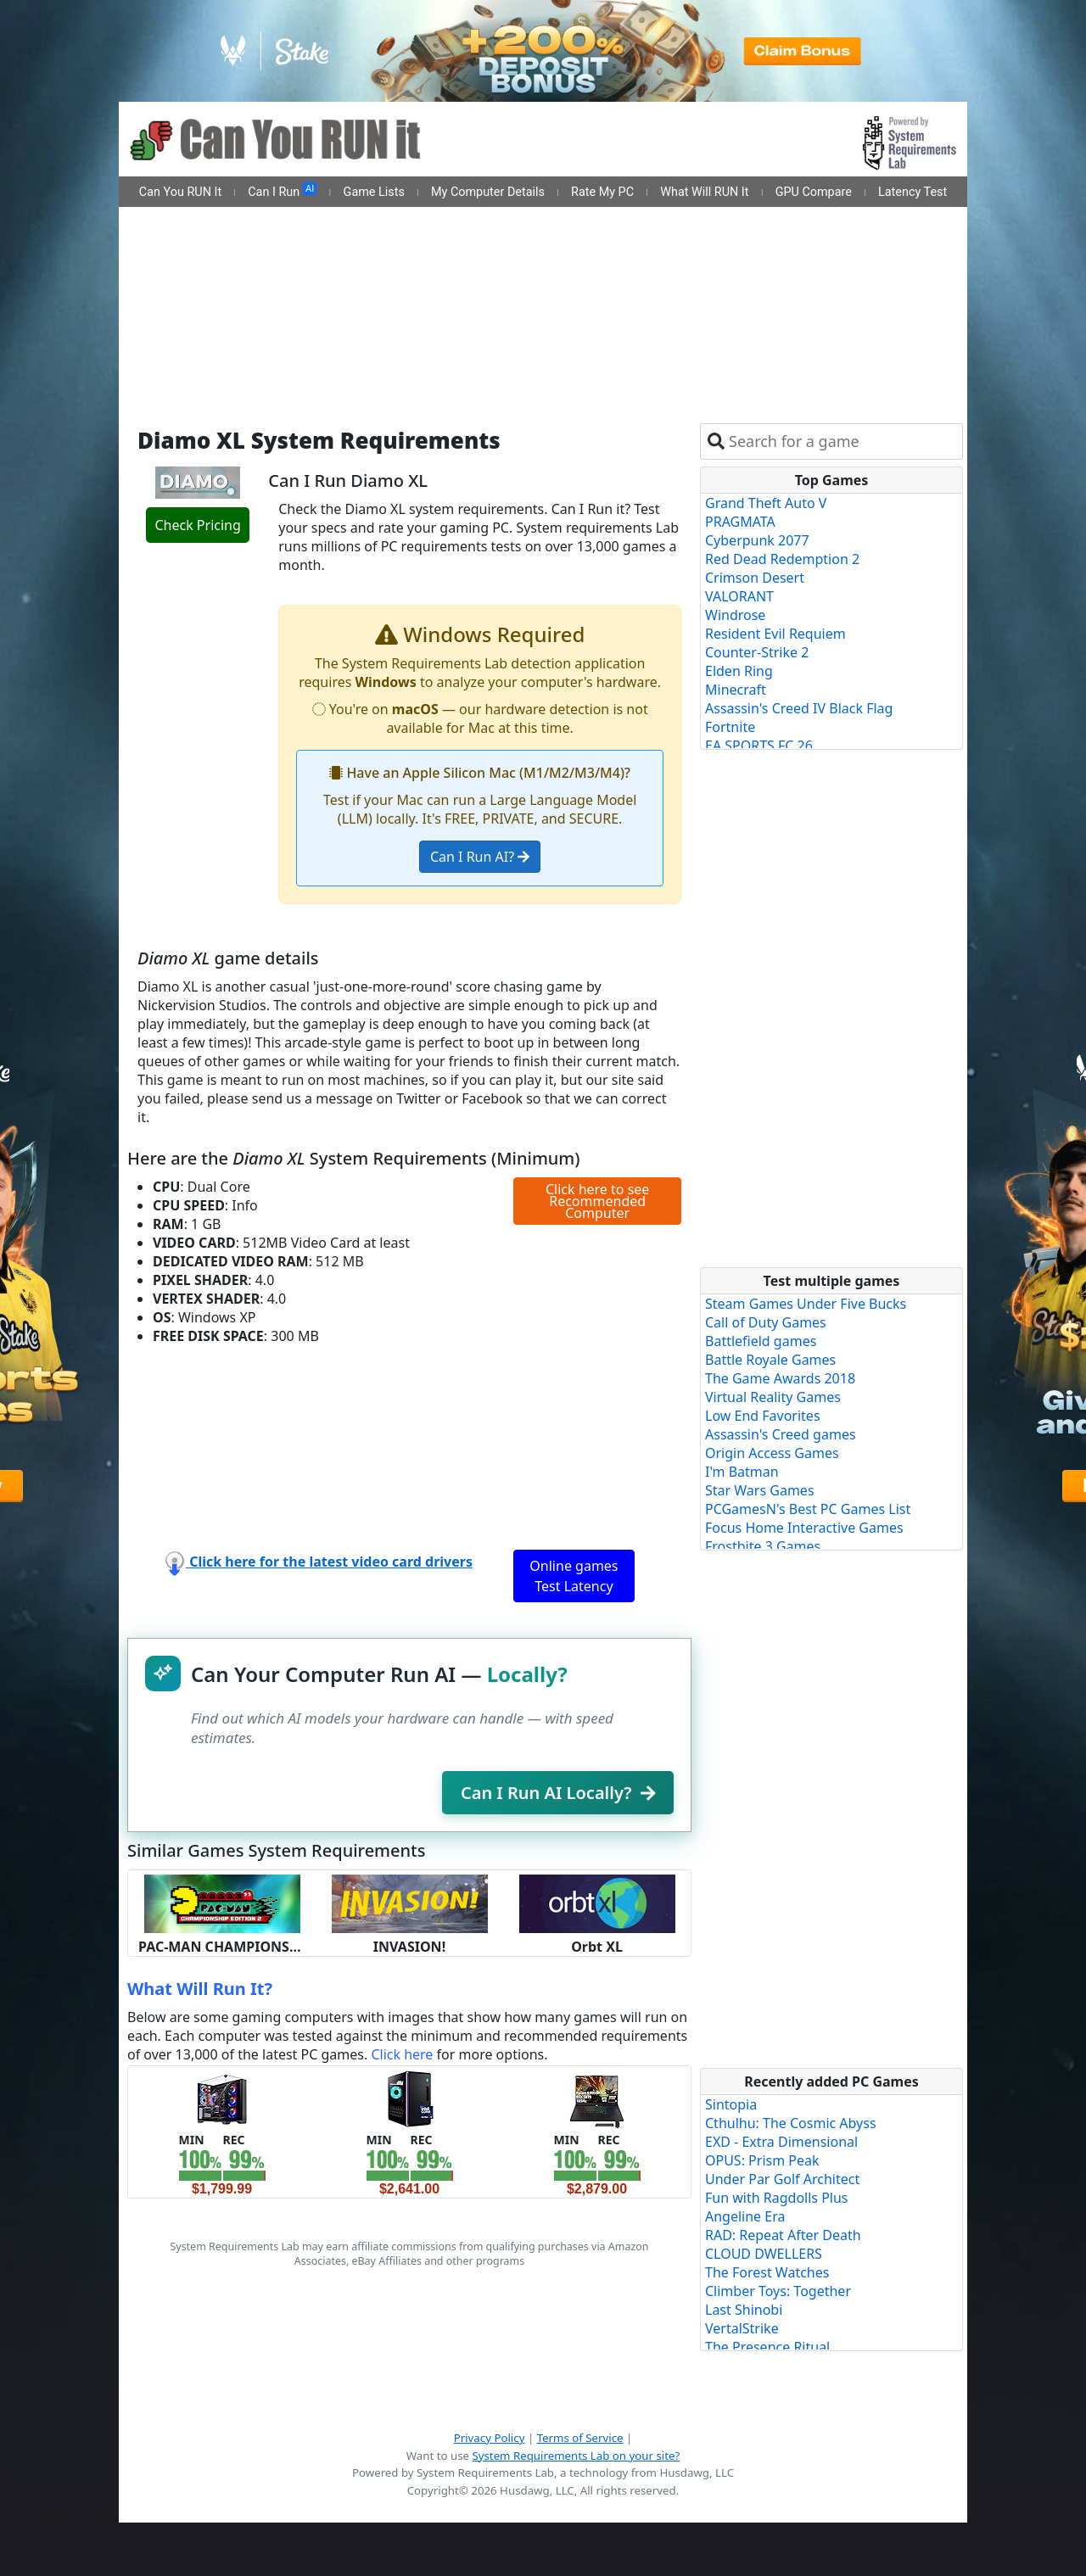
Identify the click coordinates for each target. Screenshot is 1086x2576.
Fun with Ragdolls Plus (776, 2197)
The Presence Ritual (767, 2347)
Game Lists (374, 192)
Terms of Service (580, 2437)
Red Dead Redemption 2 (782, 559)
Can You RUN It (180, 192)
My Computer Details (488, 192)
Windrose (735, 615)
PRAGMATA (740, 521)
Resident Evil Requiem (775, 633)
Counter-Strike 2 (757, 652)
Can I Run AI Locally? (558, 1792)
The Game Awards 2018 (780, 1378)
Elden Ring (739, 671)
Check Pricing (197, 525)
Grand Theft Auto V (765, 503)
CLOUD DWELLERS (763, 2253)
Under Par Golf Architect (782, 2179)
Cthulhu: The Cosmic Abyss (790, 2123)
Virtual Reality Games (773, 1397)
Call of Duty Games (765, 1322)
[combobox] (842, 441)
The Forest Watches (767, 2272)
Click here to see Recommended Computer (597, 1201)
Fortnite (730, 727)
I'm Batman (742, 1471)
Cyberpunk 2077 (757, 540)
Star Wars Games (759, 1490)
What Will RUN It (704, 192)
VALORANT (739, 596)
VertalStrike (742, 2328)
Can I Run (282, 190)
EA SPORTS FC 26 (759, 745)
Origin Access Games (772, 1453)
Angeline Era (745, 2216)
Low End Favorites (762, 1415)
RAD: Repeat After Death (783, 2235)
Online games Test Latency (573, 1575)
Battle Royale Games (770, 1359)
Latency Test (912, 192)
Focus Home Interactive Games (804, 1527)
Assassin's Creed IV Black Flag (799, 708)
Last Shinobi (743, 2309)
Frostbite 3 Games (762, 1546)
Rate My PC (602, 192)
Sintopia (731, 2104)
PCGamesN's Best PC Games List (807, 1509)
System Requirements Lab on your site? (576, 2455)
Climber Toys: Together (778, 2291)
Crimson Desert (754, 577)
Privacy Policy (489, 2437)
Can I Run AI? (479, 856)
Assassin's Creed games (780, 1434)
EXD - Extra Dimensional (781, 2141)
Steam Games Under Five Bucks (805, 1303)
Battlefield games (760, 1341)
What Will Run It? (199, 1988)
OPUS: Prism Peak (762, 2160)
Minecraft (735, 689)
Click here (402, 2054)
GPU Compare (813, 192)
